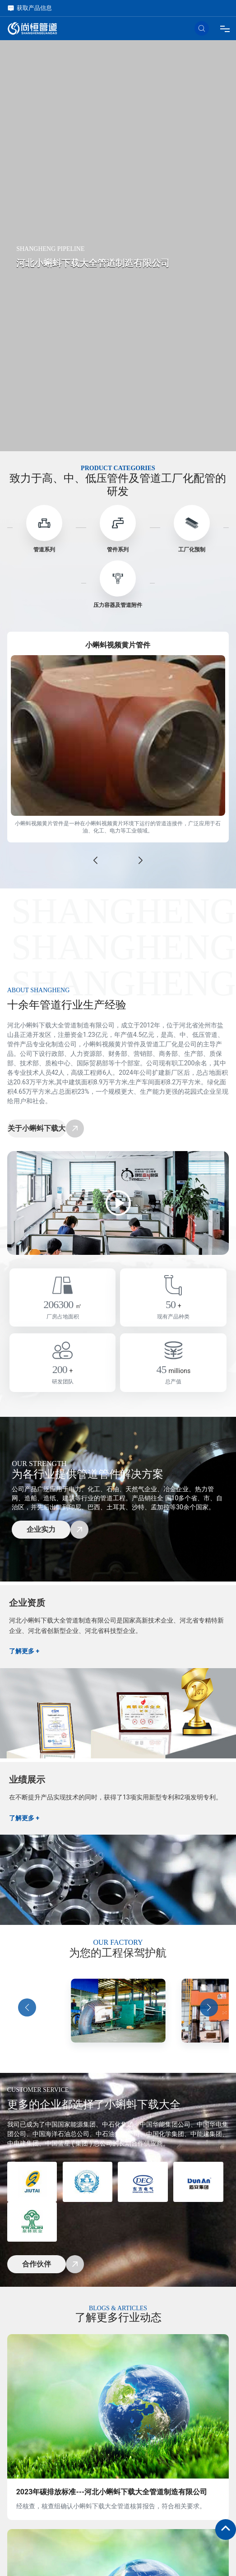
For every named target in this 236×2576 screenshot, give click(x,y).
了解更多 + (24, 1651)
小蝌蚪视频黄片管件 (117, 645)
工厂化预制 (191, 549)
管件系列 (118, 549)
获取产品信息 (29, 8)
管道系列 (44, 549)
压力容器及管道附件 (117, 605)
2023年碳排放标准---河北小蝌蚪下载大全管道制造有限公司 (112, 2492)
